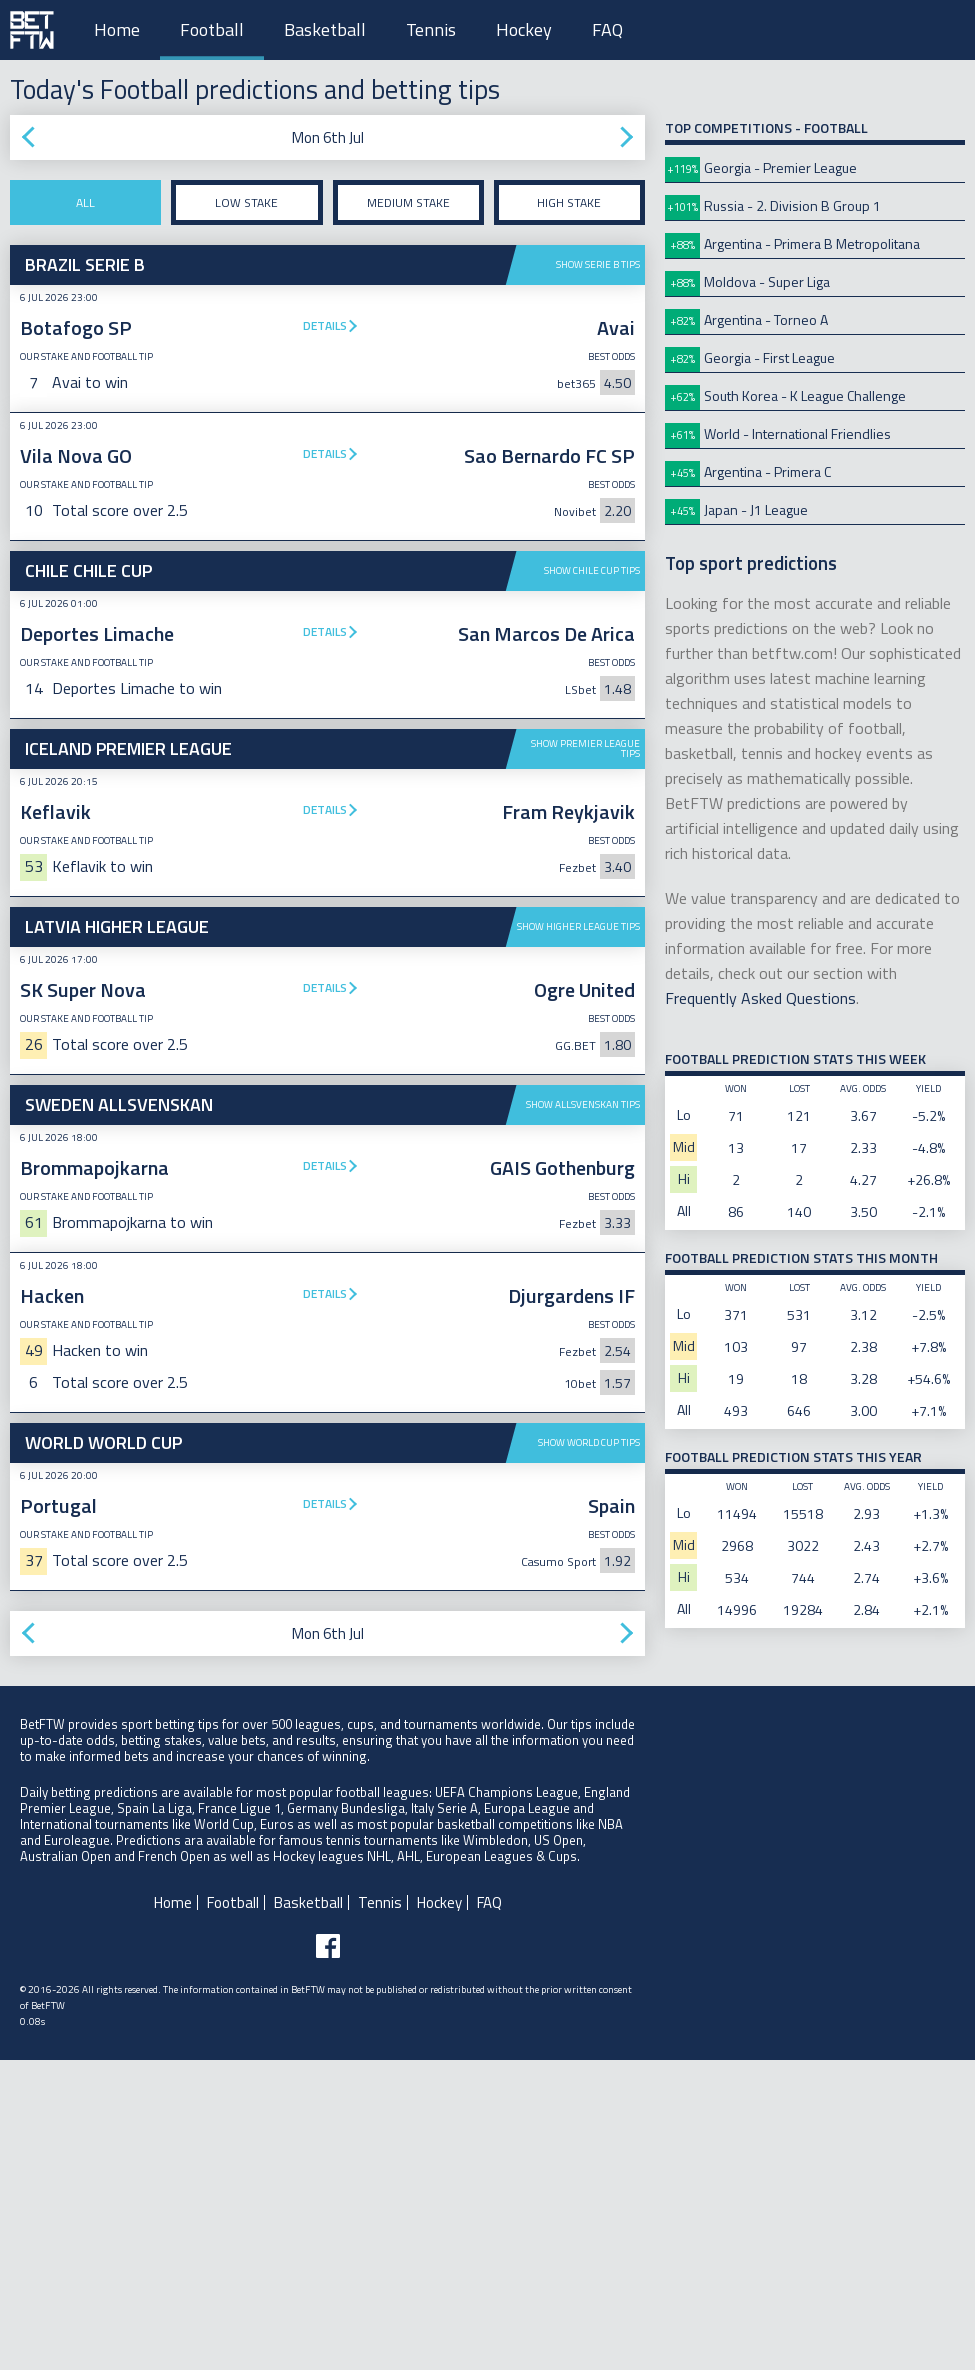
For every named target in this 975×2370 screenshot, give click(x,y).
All (85, 202)
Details (325, 325)
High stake (569, 202)
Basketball (325, 29)
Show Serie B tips (598, 264)
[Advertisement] (327, 1573)
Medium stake (408, 202)
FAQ (607, 29)
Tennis (431, 29)
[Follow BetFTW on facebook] (328, 2256)
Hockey (524, 29)
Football (212, 29)
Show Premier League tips (585, 748)
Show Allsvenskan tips (583, 1104)
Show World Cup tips (589, 1752)
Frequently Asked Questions (760, 998)
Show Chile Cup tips (592, 570)
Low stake (246, 202)
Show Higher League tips (578, 926)
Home (117, 29)
